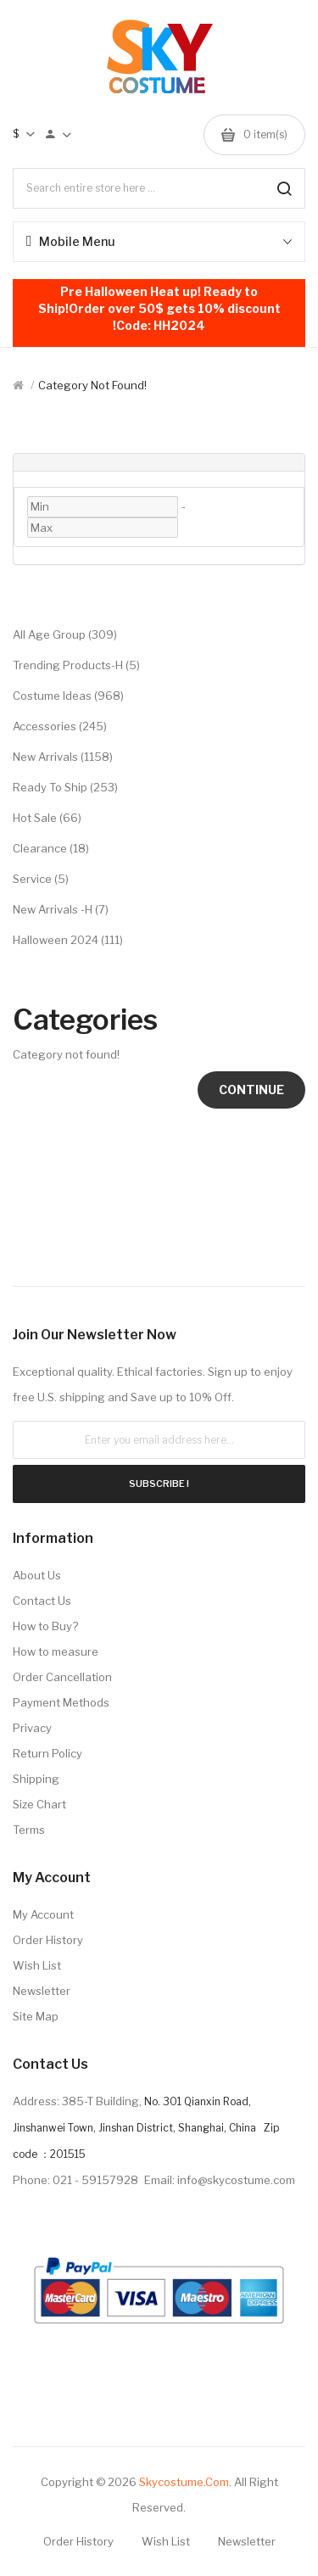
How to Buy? (45, 1626)
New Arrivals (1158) (63, 756)
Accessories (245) (60, 726)
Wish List (37, 1965)
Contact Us (42, 1600)
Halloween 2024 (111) (68, 940)
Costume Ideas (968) (68, 695)
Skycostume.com (184, 2482)
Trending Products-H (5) (76, 665)
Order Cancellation (62, 1677)
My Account (43, 1914)
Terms (29, 1829)
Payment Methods (61, 1702)
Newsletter (41, 1991)
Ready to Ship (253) (65, 787)
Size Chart (39, 1804)
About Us (37, 1575)
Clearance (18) (51, 848)
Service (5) (41, 879)
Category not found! (92, 385)
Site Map (36, 2016)
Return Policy (47, 1753)
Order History (48, 1940)
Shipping (36, 1778)
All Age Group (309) (65, 634)
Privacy (32, 1728)
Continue (251, 1089)
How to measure (55, 1651)
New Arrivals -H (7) (61, 909)
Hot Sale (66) (47, 817)
